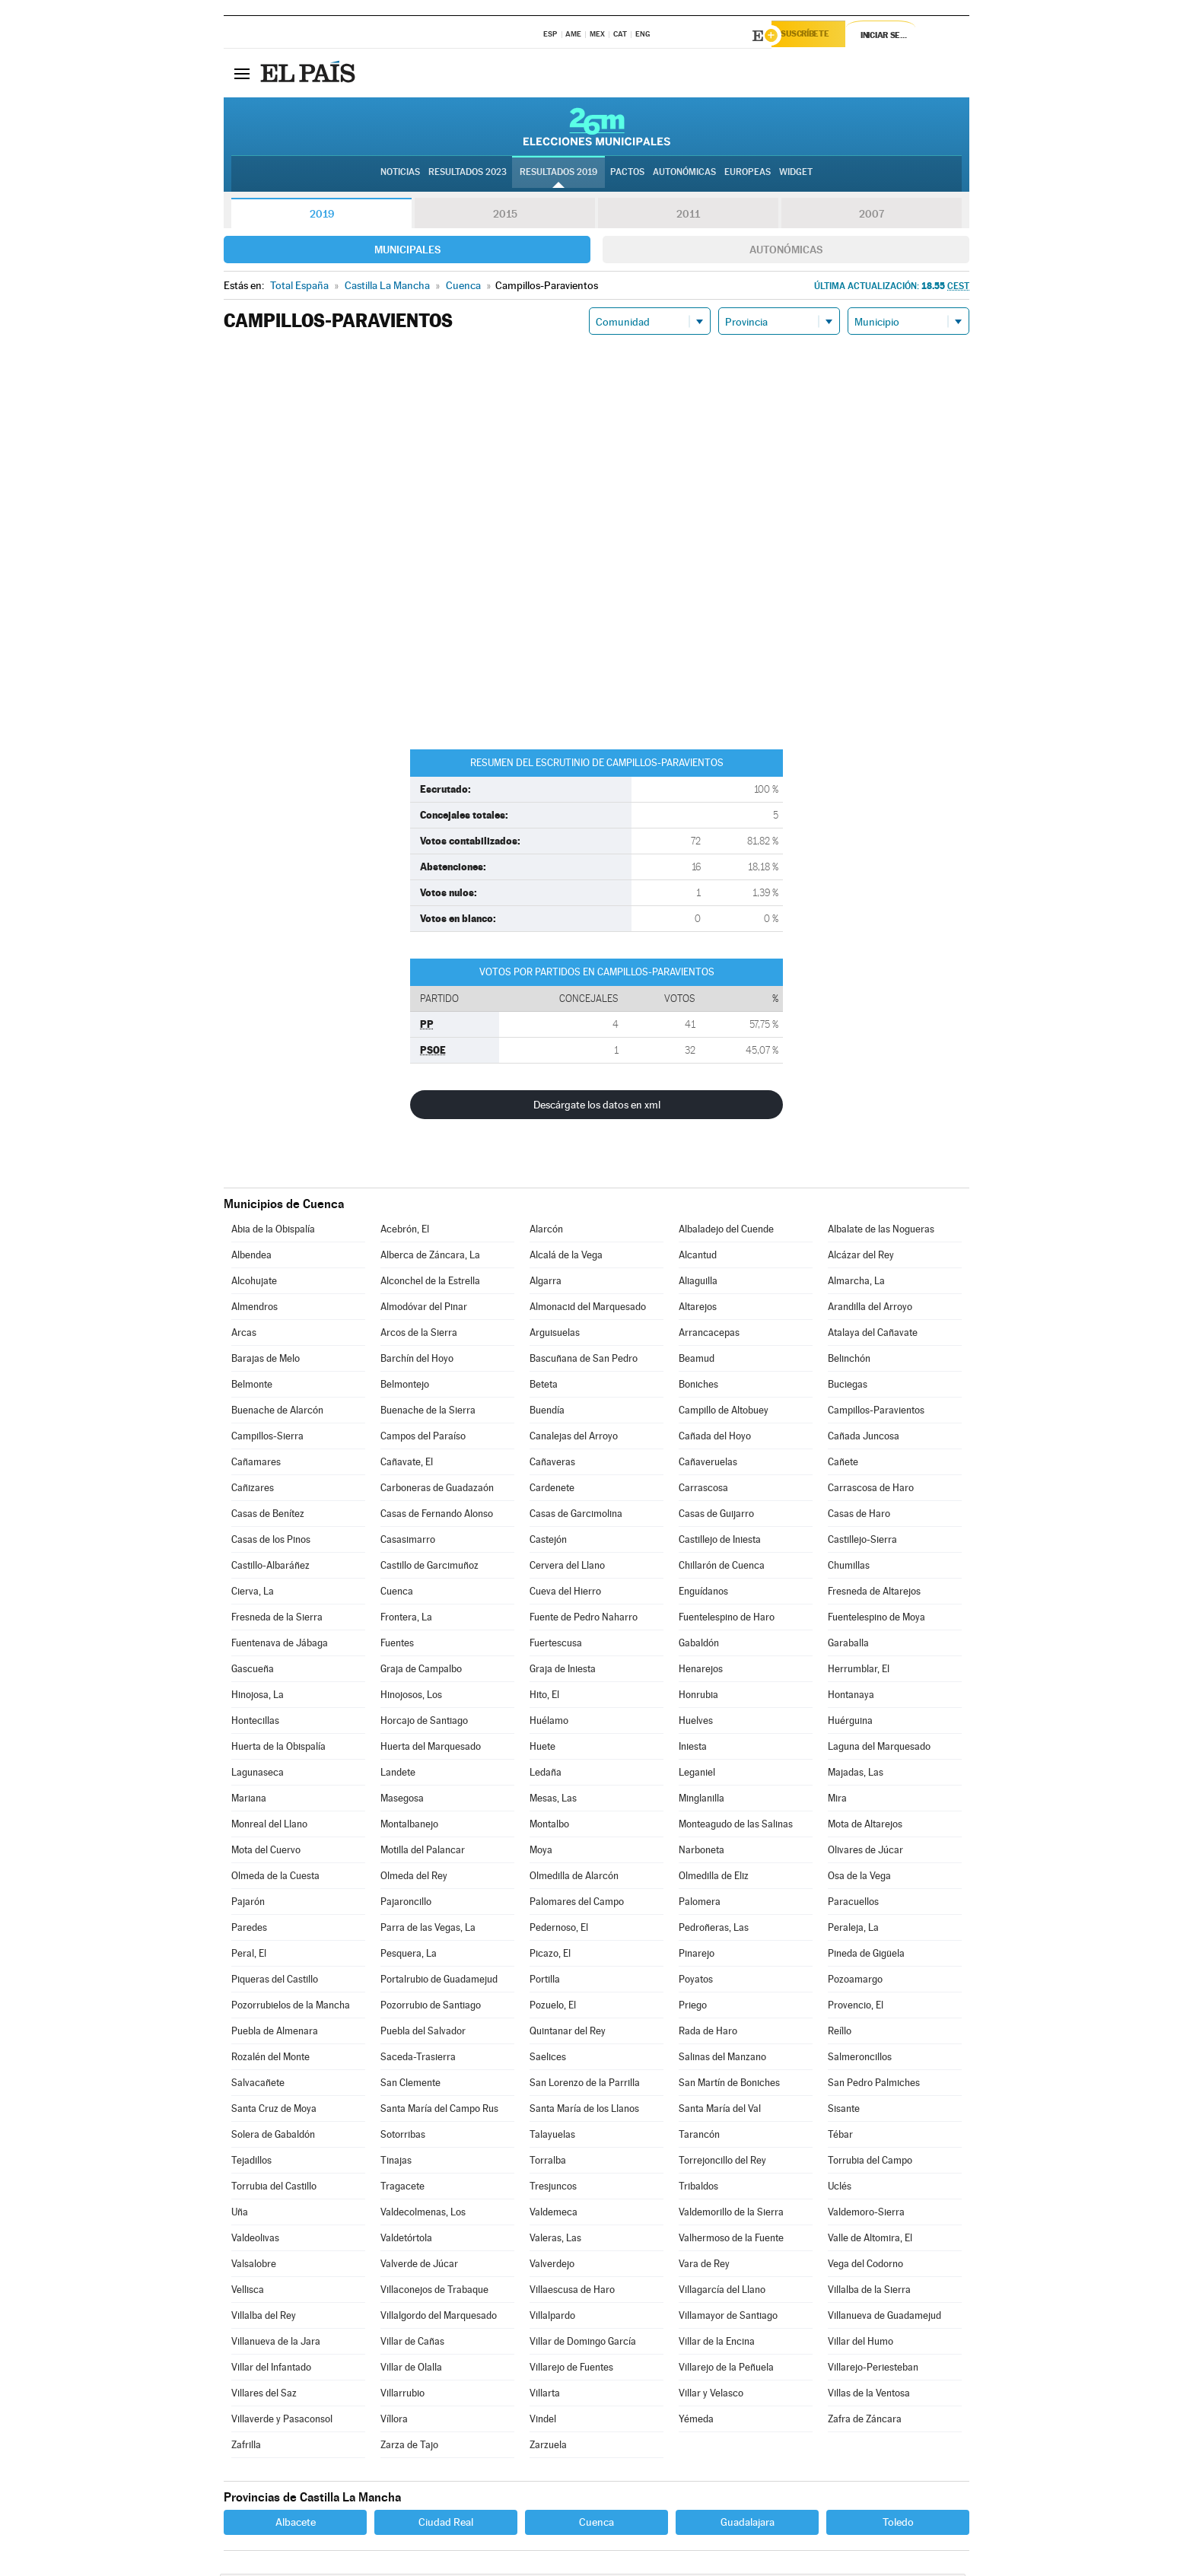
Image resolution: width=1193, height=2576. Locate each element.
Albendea (251, 1257)
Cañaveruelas (708, 1464)
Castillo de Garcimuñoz (429, 1567)
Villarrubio (402, 2395)
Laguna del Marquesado (879, 1748)
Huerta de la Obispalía (278, 1748)
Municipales (407, 252)
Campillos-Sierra (267, 1438)
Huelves (696, 1722)
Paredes (249, 1929)
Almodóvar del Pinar (423, 1309)
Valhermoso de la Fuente (731, 2240)
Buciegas (847, 1386)
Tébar (840, 2136)
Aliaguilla (698, 1283)
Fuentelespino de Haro (727, 1619)
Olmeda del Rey (413, 1878)
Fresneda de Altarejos (874, 1593)
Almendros (254, 1309)
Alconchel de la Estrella (430, 1283)
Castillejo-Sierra (862, 1541)
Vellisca (247, 2292)
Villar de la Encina (717, 2343)
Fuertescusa (556, 1645)
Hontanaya (851, 1697)
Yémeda (696, 2421)
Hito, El (544, 1697)
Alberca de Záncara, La (430, 1257)
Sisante (844, 2110)
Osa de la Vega (859, 1878)
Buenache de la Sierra (428, 1412)
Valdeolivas (255, 2240)
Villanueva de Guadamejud (884, 2317)
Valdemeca (553, 2214)
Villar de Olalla (411, 2369)
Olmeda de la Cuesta (275, 1878)
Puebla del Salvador (423, 2033)
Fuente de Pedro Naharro (584, 1619)
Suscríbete (814, 35)
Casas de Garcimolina (576, 1516)
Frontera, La (406, 1619)
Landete (397, 1774)
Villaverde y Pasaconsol (281, 2421)
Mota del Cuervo (266, 1852)
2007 (871, 216)
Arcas (243, 1334)
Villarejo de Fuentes (571, 2369)
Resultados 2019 (558, 175)
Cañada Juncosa (863, 1438)
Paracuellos (853, 1904)
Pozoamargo (855, 1981)
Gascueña (252, 1671)
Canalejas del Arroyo (574, 1438)
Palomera (700, 1904)
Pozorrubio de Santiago (430, 2007)
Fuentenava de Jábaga (279, 1645)
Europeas (747, 175)
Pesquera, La (408, 1955)
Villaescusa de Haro (572, 2292)
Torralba (548, 2162)
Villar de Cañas (412, 2343)
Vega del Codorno (865, 2266)
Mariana (248, 1800)
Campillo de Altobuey (723, 1412)
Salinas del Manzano (722, 2059)
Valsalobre (253, 2266)
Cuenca (396, 1593)
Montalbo (549, 1826)
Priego (693, 2007)
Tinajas (396, 2162)
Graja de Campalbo (421, 1671)
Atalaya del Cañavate (873, 1334)
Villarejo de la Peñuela (726, 2369)
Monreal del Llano (269, 1826)
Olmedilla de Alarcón (574, 1878)
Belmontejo (404, 1386)
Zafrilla (246, 2447)
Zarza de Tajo (409, 2447)
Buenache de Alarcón (277, 1412)
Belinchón (849, 1360)
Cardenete (552, 1490)
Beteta (544, 1386)
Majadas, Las (855, 1774)
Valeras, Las (555, 2240)
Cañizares (252, 1490)
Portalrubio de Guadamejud (439, 1981)
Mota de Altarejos (865, 1826)
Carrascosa (703, 1490)
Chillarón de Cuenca (722, 1567)
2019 (322, 216)
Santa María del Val (720, 2110)
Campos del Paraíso (423, 1438)
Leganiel (697, 1774)
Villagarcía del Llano (722, 2292)
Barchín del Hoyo (416, 1360)
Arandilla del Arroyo (870, 1309)
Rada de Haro (708, 2033)
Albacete (295, 2524)
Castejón (548, 1541)
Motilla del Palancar (422, 1852)
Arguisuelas (555, 1334)
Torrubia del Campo (870, 2162)
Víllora (394, 2421)
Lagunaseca (257, 1774)
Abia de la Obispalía (273, 1231)
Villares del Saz (264, 2395)
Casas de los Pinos (270, 1541)
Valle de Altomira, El (870, 2240)
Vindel (543, 2421)
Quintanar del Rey (568, 2033)
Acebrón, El (404, 1231)
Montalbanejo (409, 1826)
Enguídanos (703, 1593)
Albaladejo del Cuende (726, 1231)
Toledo (898, 2524)
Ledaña (546, 1774)
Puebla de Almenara (274, 2033)
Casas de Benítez (267, 1516)
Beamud (696, 1360)
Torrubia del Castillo (274, 2188)
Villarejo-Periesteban (873, 2369)
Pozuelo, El (553, 2007)
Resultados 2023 (467, 175)
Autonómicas (785, 252)
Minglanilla (701, 1800)
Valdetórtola (406, 2240)
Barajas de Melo (265, 1360)
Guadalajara (748, 2524)
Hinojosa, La (257, 1697)
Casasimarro (407, 1541)
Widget (796, 175)
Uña (239, 2214)
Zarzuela (548, 2447)
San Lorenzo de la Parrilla (585, 2085)
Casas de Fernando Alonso (436, 1516)
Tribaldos (698, 2188)
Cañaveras (552, 1464)
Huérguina (850, 1722)
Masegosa (402, 1800)
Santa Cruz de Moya (274, 2110)
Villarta (545, 2395)
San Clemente (410, 2085)
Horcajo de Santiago (424, 1722)
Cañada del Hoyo (715, 1438)
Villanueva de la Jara (275, 2343)
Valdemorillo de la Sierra (731, 2214)
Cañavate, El (406, 1464)
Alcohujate (254, 1283)
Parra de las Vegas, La (428, 1929)
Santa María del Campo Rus (439, 2110)
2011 (688, 216)
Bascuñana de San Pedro (584, 1360)
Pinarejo (696, 1955)
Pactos (627, 175)
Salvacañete (258, 2085)
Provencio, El (855, 2007)
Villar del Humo (860, 2343)
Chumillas (849, 1567)
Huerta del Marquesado (430, 1748)
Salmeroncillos (860, 2059)
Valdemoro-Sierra (866, 2214)
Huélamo (549, 1722)
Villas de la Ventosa (869, 2395)
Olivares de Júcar (865, 1852)
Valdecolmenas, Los (423, 2214)
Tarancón (699, 2136)
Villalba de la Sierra (869, 2292)
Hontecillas (255, 1722)
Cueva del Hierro (565, 1593)
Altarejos (698, 1309)
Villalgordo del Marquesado (438, 2317)
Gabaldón (699, 1645)
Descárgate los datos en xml (596, 1107)
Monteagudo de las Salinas (736, 1826)
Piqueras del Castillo (274, 1981)
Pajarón (248, 1904)
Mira (837, 1800)
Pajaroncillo (405, 1904)
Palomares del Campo (577, 1904)
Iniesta (693, 1748)
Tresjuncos (553, 2188)
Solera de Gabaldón (273, 2136)
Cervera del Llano (567, 1567)
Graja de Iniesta (563, 1671)
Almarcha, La (856, 1283)
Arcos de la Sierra (418, 1334)
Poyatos (696, 1981)
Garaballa (848, 1645)
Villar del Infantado (271, 2369)
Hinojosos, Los (411, 1697)
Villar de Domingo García (583, 2343)
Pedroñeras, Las (714, 1929)
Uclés (839, 2188)
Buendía (547, 1412)
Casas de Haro (859, 1516)
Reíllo (839, 2033)
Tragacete (402, 2188)
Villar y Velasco (711, 2395)
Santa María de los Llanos (584, 2110)
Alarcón (546, 1231)
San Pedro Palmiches (874, 2085)
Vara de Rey (704, 2266)
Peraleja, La (853, 1929)
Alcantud (698, 1257)
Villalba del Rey (263, 2317)
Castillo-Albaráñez (270, 1567)
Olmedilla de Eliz (714, 1878)
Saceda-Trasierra (418, 2059)
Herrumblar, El (858, 1671)
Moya (541, 1852)
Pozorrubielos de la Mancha (290, 2007)
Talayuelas (552, 2136)
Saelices (548, 2059)
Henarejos (701, 1671)
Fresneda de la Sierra (277, 1619)
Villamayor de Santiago (728, 2317)
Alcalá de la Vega (566, 1257)
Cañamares (256, 1464)
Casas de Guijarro (716, 1516)
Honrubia (698, 1697)
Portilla (545, 1981)
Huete (542, 1748)
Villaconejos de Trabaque (434, 2292)
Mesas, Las (553, 1800)
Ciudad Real (445, 2524)
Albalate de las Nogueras (881, 1231)
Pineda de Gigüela (866, 1955)
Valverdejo (552, 2266)
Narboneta (701, 1852)
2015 (505, 216)
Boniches (698, 1386)
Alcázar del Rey (861, 1257)
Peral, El (248, 1955)
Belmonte (251, 1386)
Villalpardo (552, 2317)
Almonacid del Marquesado (588, 1309)
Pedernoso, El (559, 1929)
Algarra (546, 1283)
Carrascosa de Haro (871, 1490)
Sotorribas (402, 2136)
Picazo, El (550, 1955)
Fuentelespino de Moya (876, 1619)
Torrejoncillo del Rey (722, 2162)
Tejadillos (251, 2162)
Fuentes (397, 1645)
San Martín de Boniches (729, 2085)
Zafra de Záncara (865, 2421)
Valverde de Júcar (419, 2266)
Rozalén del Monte (270, 2059)
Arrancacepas (709, 1334)
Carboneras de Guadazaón (437, 1490)
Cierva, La (252, 1593)
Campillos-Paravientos (876, 1412)
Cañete (843, 1464)
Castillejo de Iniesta (720, 1541)
